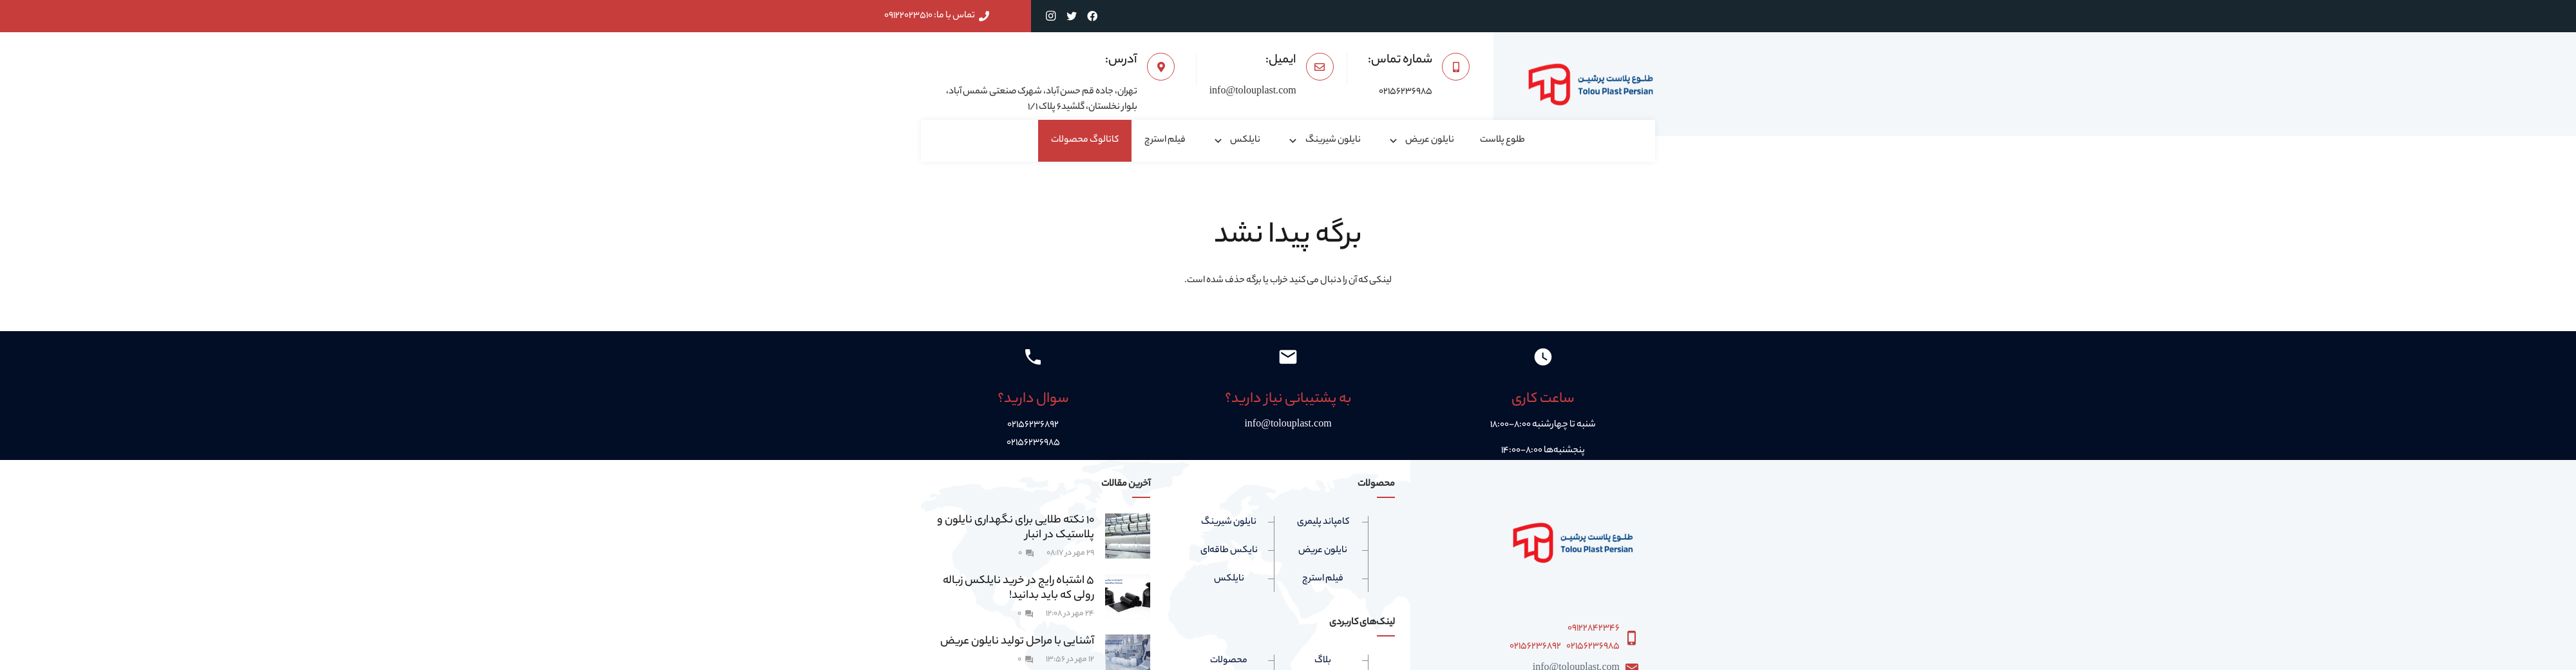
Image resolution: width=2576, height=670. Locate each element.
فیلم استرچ (1322, 579)
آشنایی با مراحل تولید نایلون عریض (1017, 642)
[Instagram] (1051, 16)
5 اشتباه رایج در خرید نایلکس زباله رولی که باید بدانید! (1018, 589)
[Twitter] (1071, 16)
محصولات (1228, 661)
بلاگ (1322, 661)
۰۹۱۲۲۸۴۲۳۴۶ (1593, 628)
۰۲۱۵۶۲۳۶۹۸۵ (1593, 647)
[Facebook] (1092, 16)
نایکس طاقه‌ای (1229, 551)
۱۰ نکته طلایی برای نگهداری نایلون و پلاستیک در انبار (1015, 528)
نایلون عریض (1322, 551)
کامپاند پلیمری (1323, 522)
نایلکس (1229, 579)
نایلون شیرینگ (1228, 522)
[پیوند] (1590, 84)
